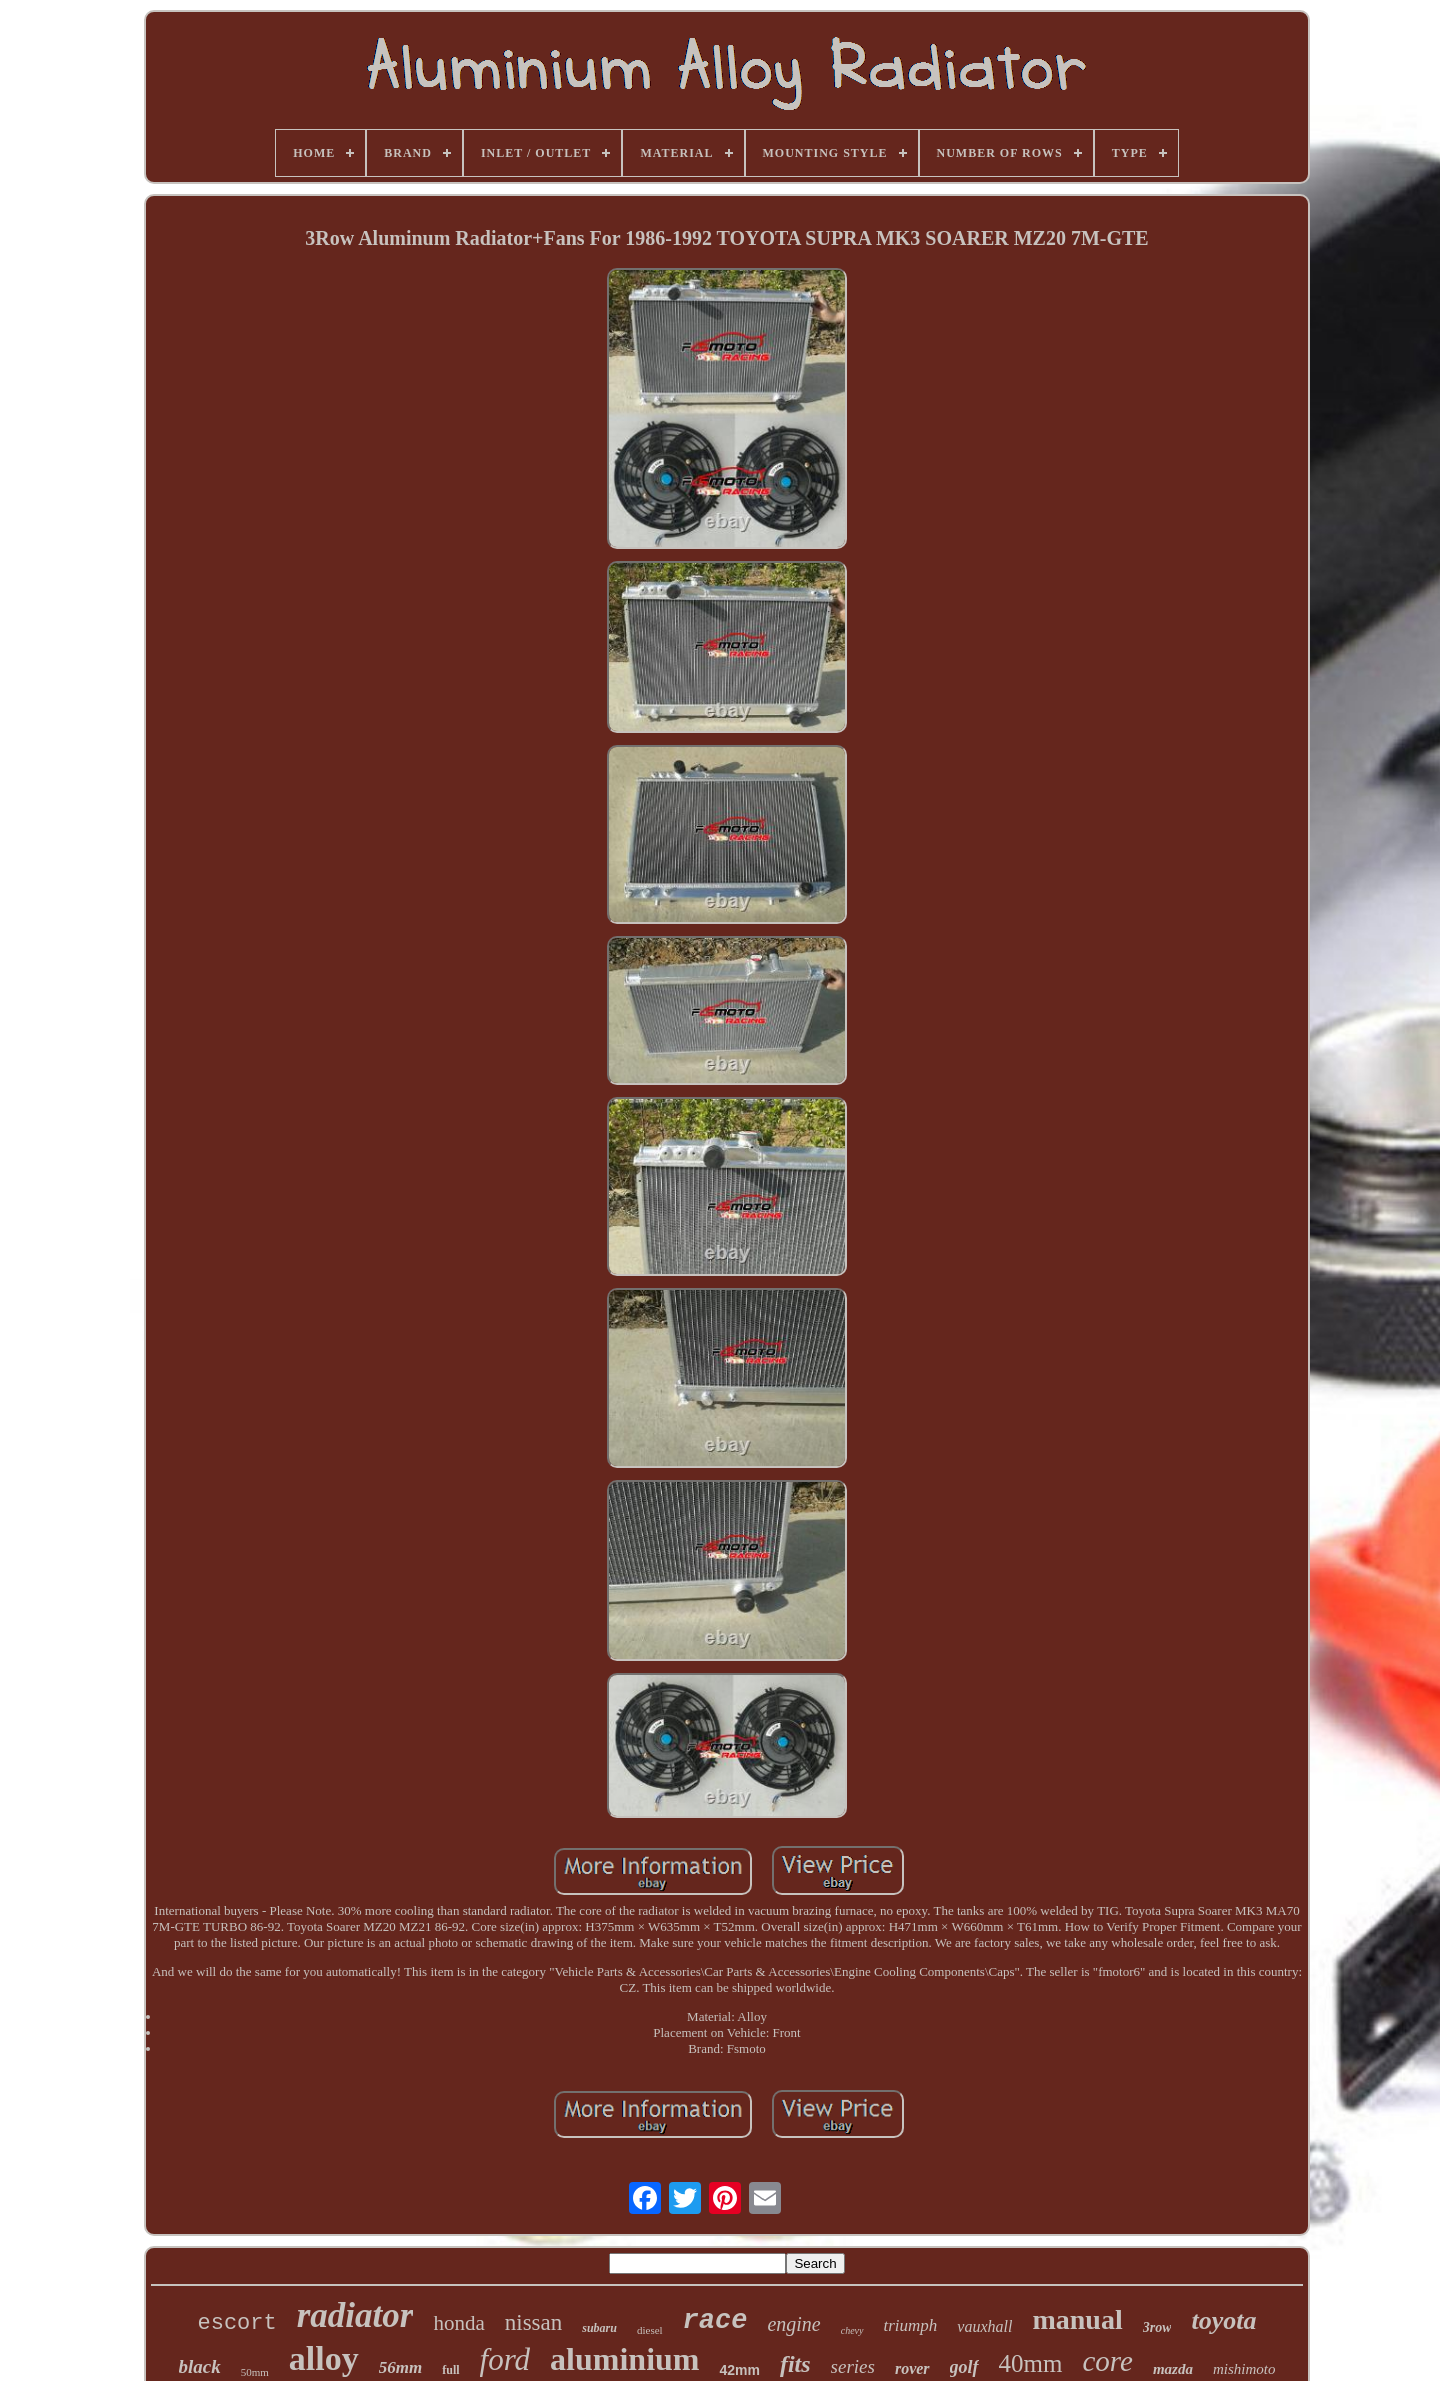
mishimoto (1244, 2369)
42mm (739, 2370)
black (200, 2366)
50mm (255, 2372)
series (853, 2366)
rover (912, 2368)
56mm (400, 2367)
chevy (852, 2330)
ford (505, 2359)
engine (793, 2324)
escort (237, 2323)
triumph (911, 2325)
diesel (650, 2330)
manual (1077, 2319)
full (450, 2370)
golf (964, 2367)
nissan (534, 2322)
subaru (599, 2328)
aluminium (624, 2359)
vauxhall (984, 2326)
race (715, 2321)
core (1108, 2361)
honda (458, 2323)
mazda (1173, 2369)
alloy (324, 2358)
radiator (355, 2315)
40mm (1031, 2363)
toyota (1223, 2320)
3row (1157, 2327)
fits (795, 2364)
